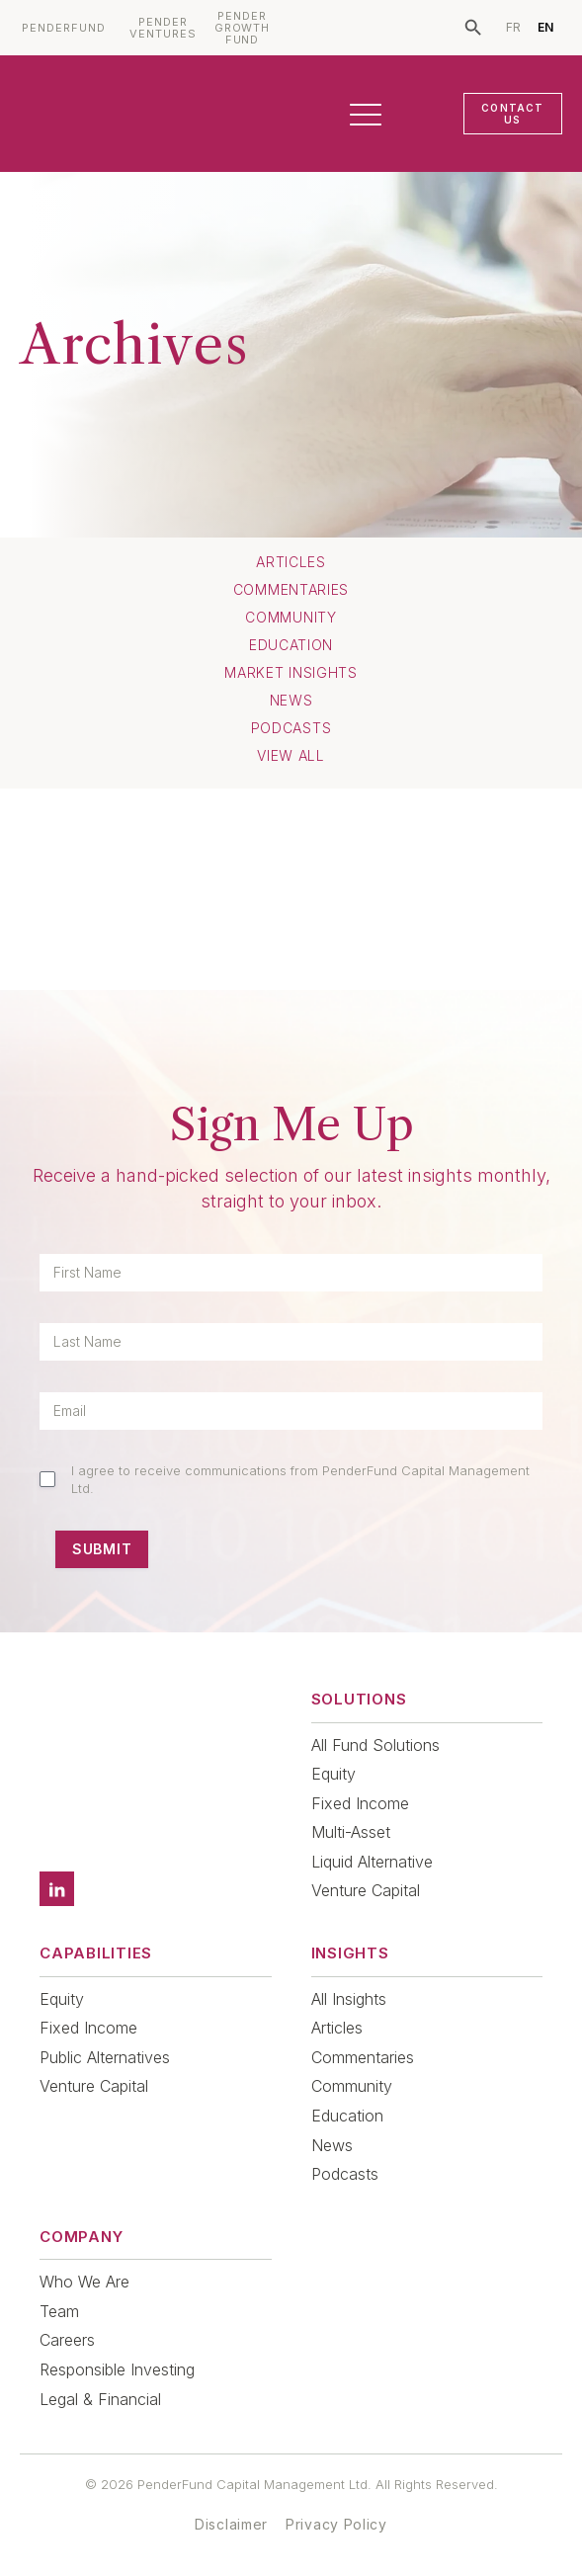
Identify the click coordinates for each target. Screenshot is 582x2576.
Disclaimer (231, 2524)
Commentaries (291, 590)
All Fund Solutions (375, 1745)
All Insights (348, 1999)
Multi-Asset (350, 1832)
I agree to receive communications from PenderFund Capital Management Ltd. (300, 1479)
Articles (291, 562)
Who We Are (84, 2281)
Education (291, 645)
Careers (67, 2340)
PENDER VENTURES (163, 28)
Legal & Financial (100, 2399)
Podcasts (291, 728)
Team (59, 2311)
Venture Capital (365, 1890)
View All (291, 756)
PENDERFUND (64, 28)
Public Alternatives (105, 2057)
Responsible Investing (117, 2369)
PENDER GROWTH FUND (242, 28)
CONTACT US (512, 113)
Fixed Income (360, 1803)
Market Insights (291, 673)
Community (290, 617)
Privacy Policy (336, 2524)
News (291, 700)
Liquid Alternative (372, 1861)
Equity (333, 1774)
